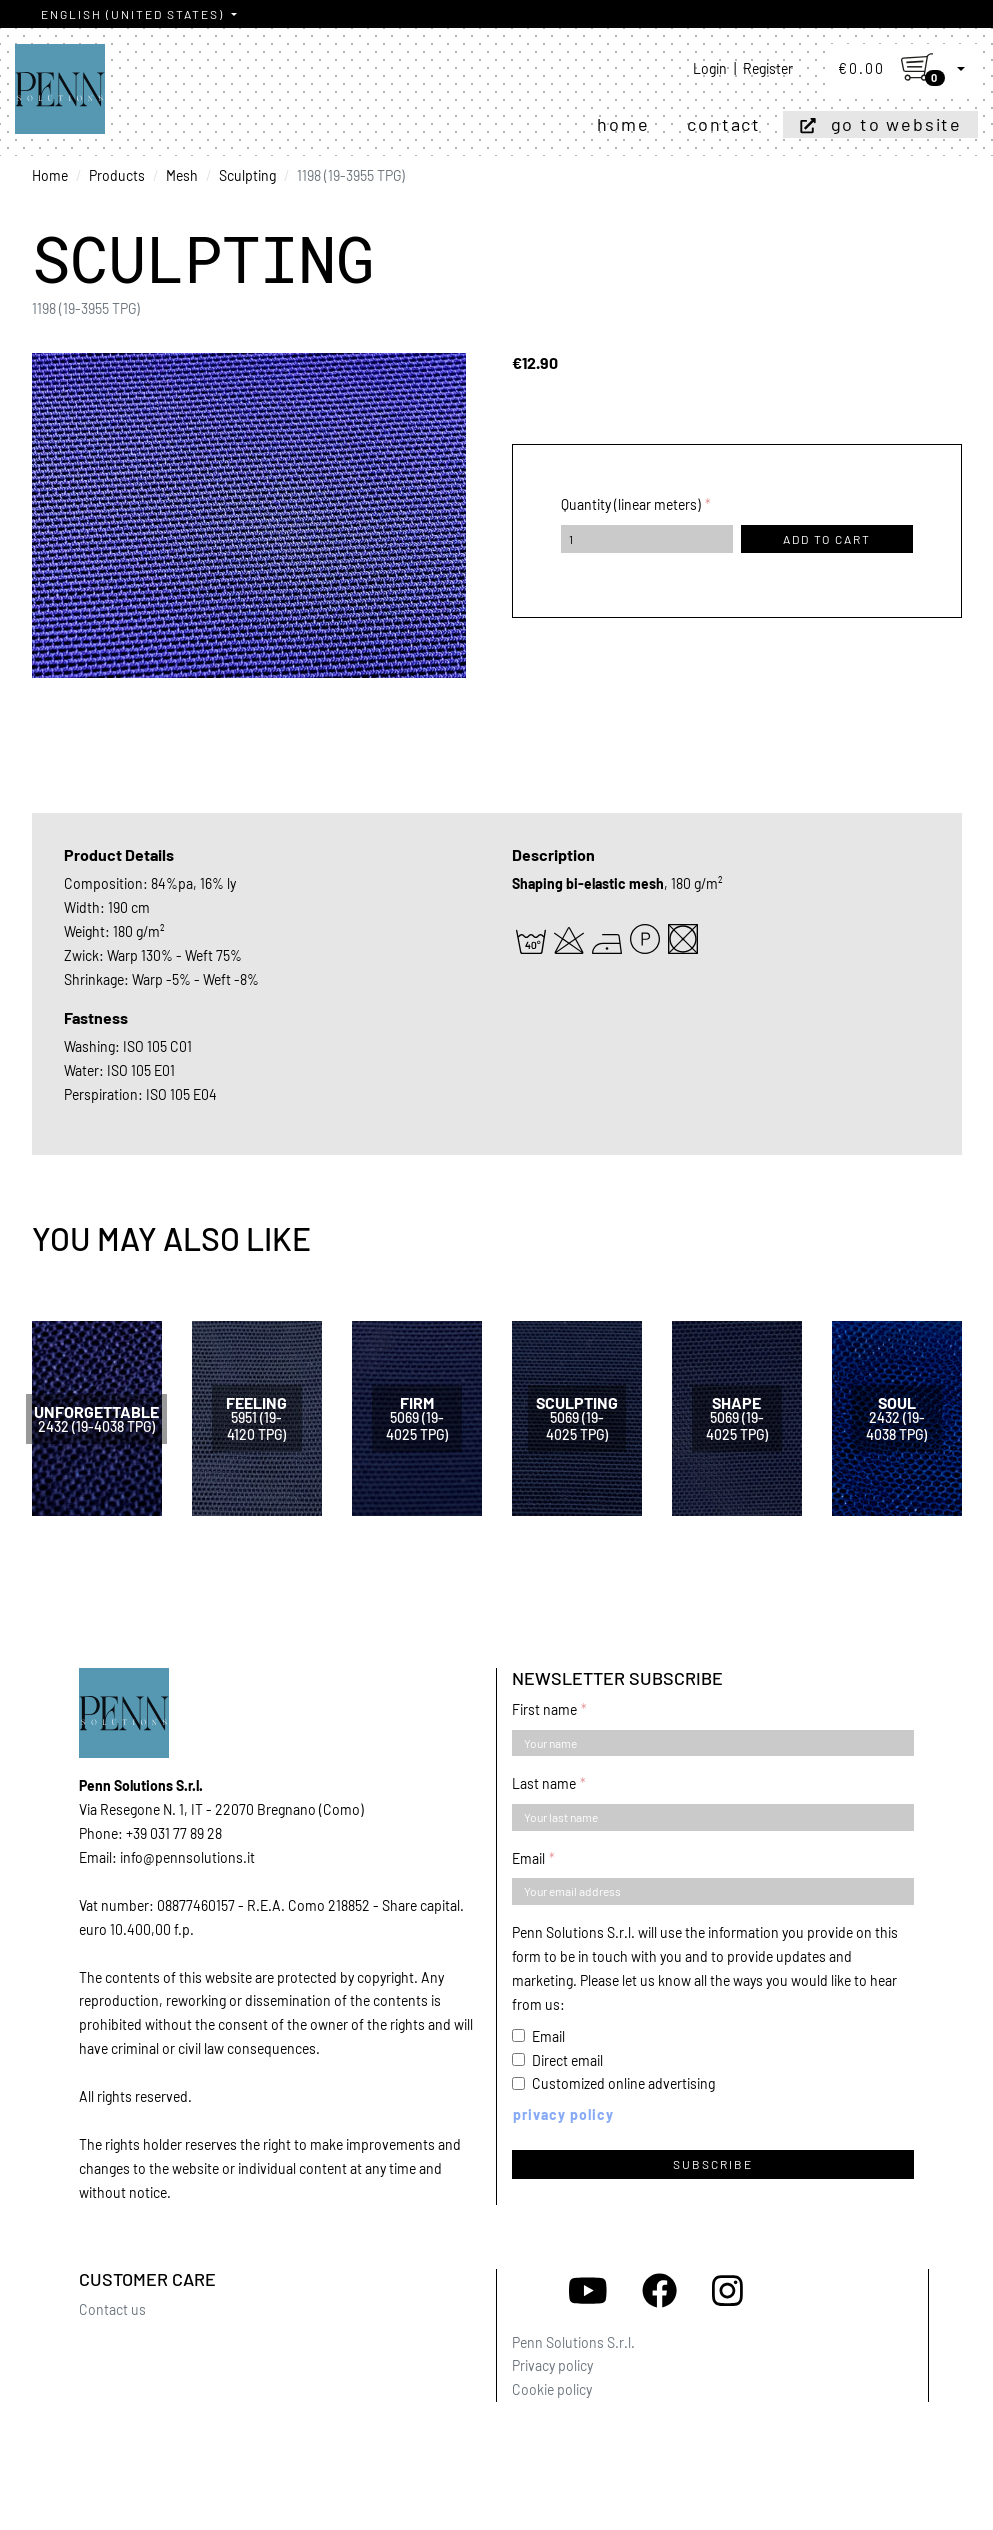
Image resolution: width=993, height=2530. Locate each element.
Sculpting (247, 175)
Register (768, 68)
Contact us (112, 2309)
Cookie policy (552, 2389)
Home (623, 124)
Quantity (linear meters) (631, 504)
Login (710, 68)
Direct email (567, 2060)
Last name (544, 1783)
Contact (724, 124)
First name (544, 1709)
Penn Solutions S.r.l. (573, 2342)
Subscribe (713, 2164)
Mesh (182, 175)
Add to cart (827, 539)
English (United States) (134, 14)
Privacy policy (552, 2365)
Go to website (896, 124)
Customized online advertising (623, 2083)
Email (528, 1858)
